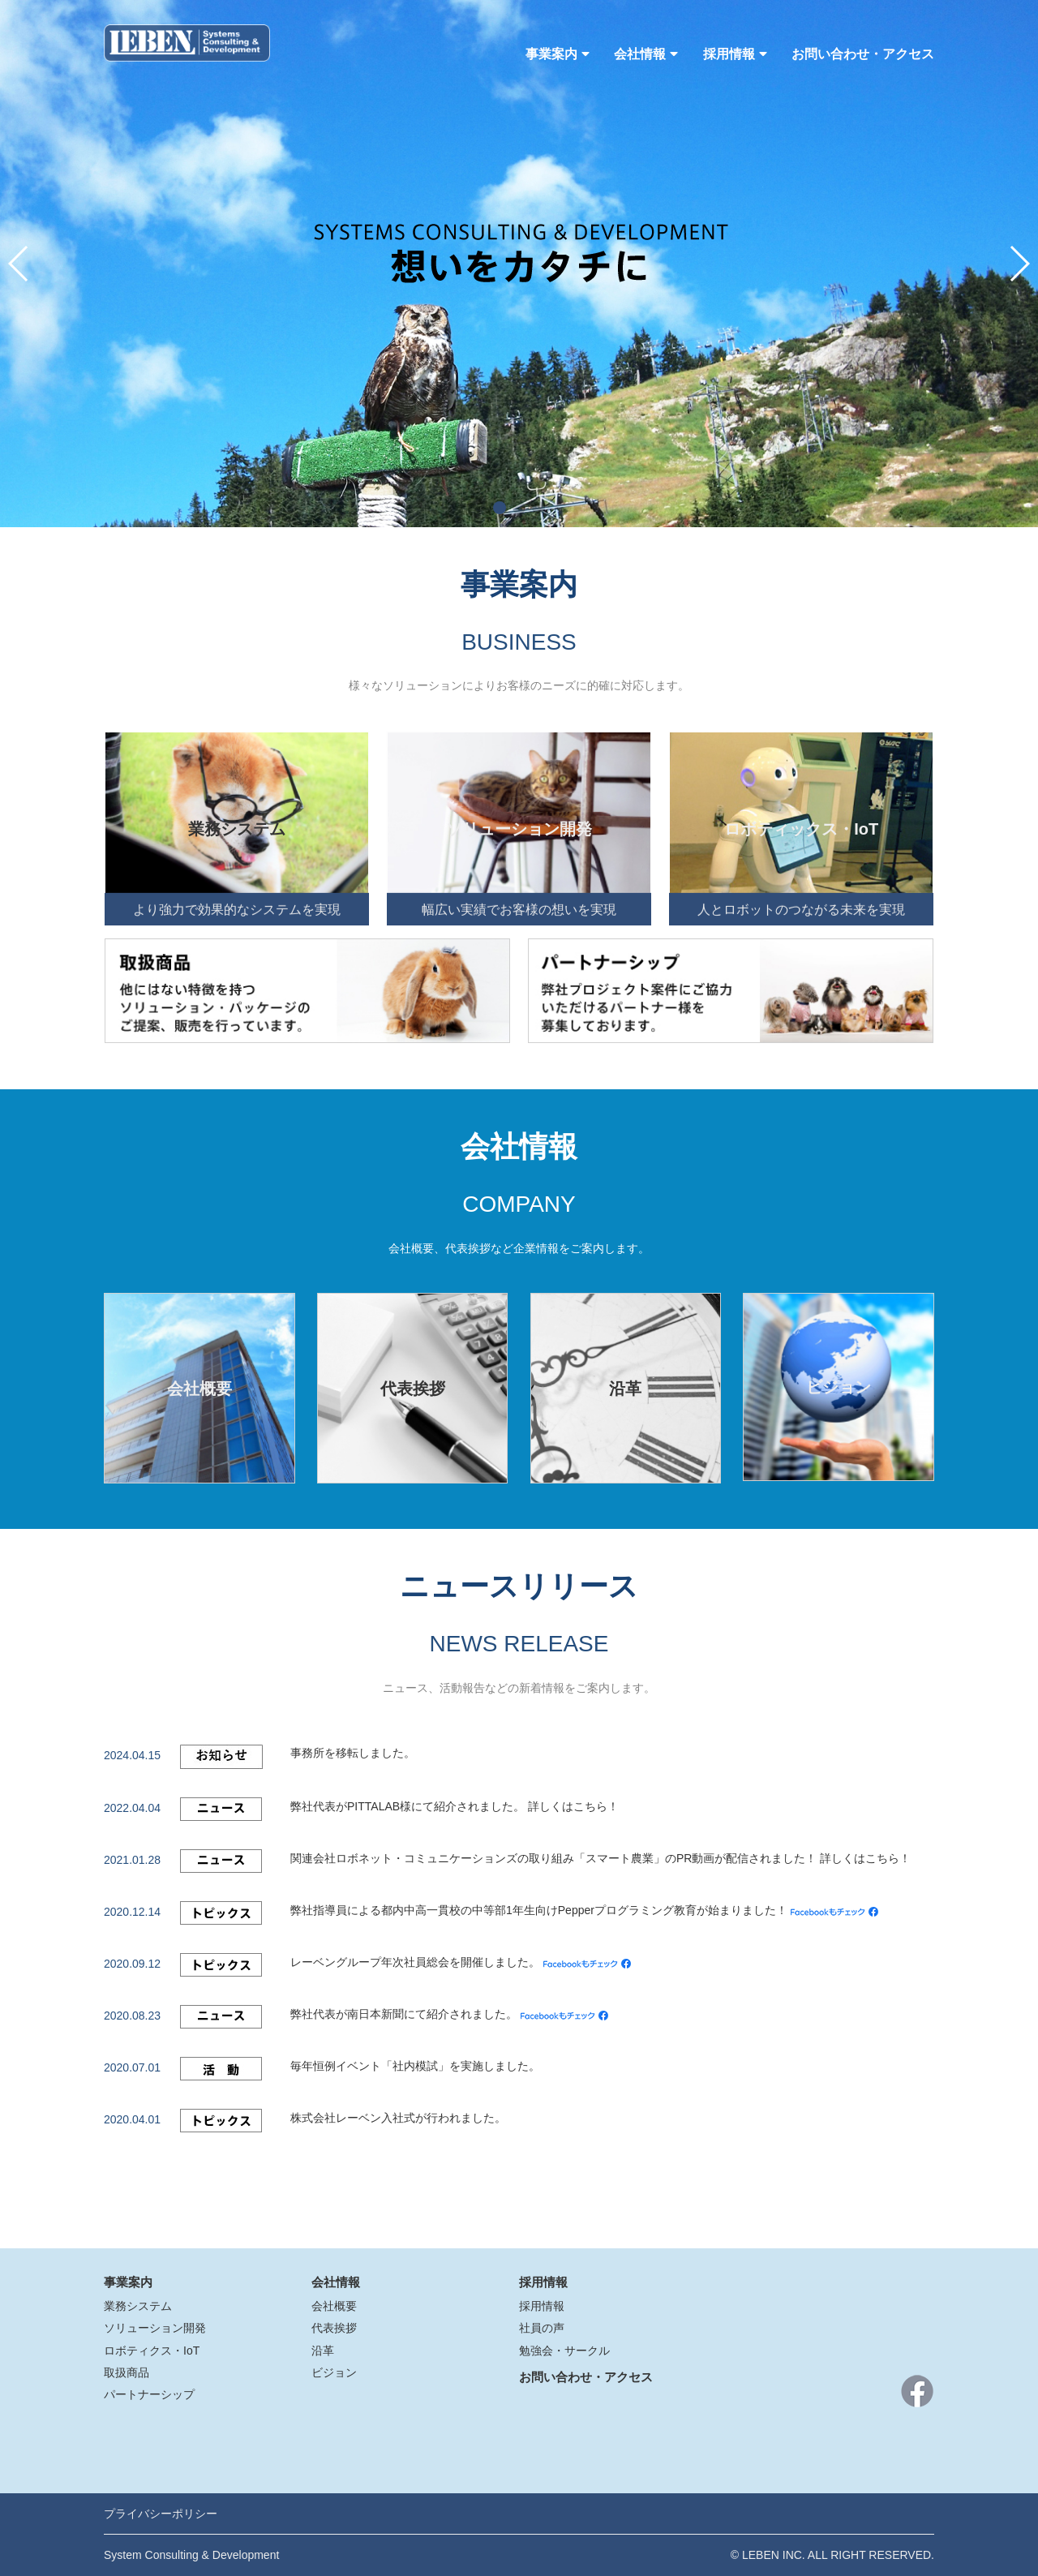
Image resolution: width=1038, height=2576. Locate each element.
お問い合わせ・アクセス (862, 54)
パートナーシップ (149, 2394)
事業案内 (557, 54)
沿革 (322, 2350)
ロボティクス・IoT (151, 2350)
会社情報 (646, 54)
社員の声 (541, 2327)
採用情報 (735, 54)
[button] (499, 507)
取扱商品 (126, 2372)
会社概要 (334, 2305)
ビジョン (334, 2372)
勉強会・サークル (564, 2350)
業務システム (138, 2305)
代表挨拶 (334, 2327)
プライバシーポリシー (160, 2513)
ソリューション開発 (155, 2327)
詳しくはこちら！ (573, 1806)
